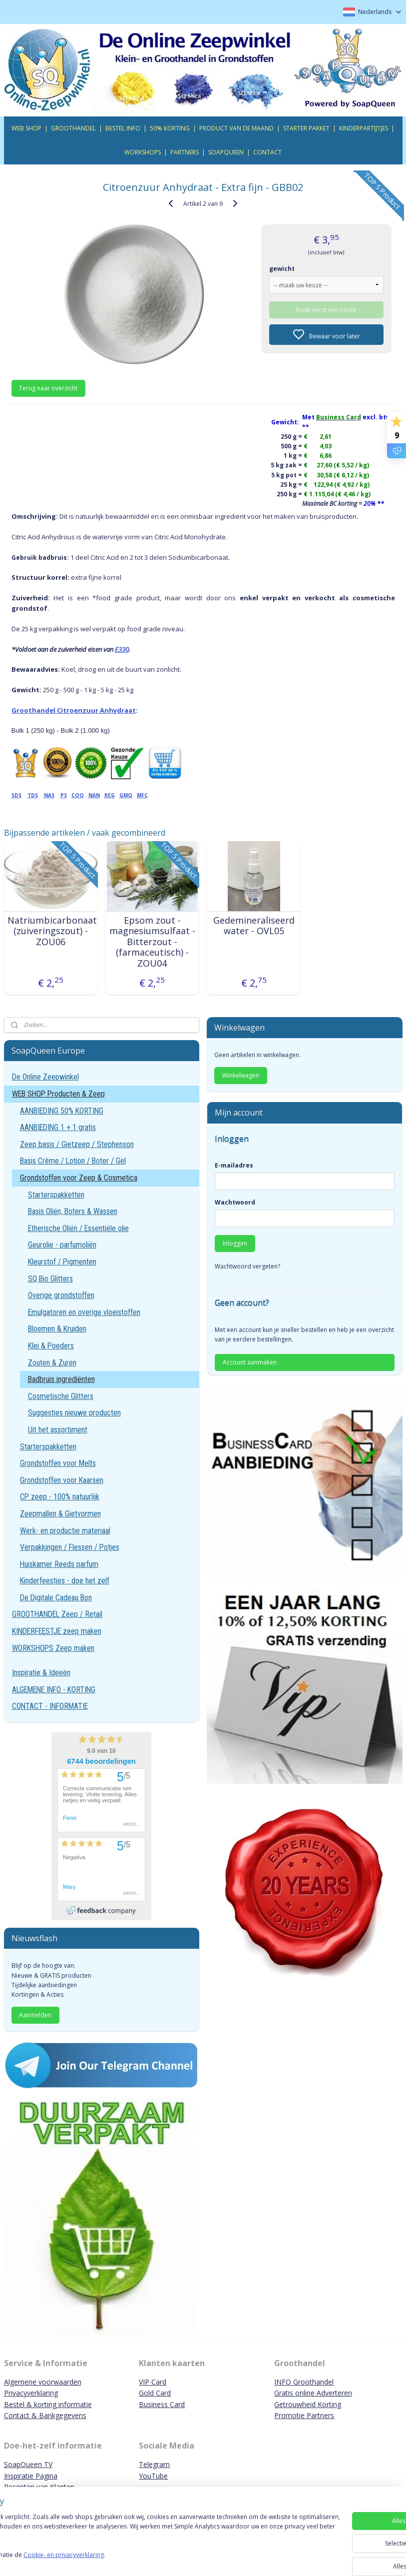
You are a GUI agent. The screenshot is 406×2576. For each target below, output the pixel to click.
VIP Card (152, 2382)
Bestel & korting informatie (48, 2404)
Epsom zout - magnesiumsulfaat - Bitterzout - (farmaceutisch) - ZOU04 (152, 942)
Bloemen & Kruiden (57, 1328)
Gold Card (155, 2393)
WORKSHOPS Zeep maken (53, 1648)
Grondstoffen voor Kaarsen (61, 1480)
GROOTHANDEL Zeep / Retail (57, 1614)
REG (109, 794)
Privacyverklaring (31, 2393)
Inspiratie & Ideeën (41, 1672)
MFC (142, 794)
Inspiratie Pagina (30, 2476)
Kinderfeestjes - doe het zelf (64, 1580)
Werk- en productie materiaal (65, 1530)
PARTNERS (184, 152)
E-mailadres (234, 1165)
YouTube (153, 2476)
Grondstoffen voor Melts (58, 1463)
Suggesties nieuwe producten (74, 1412)
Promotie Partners (304, 2415)
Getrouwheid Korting (307, 2404)
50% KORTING (170, 128)
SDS (16, 794)
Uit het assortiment (57, 1429)
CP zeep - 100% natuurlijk (59, 1496)
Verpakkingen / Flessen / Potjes (69, 1547)
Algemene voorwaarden (42, 2382)
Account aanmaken (250, 1362)
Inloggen (235, 1243)
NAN (94, 794)
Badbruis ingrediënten (61, 1379)
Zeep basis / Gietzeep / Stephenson (77, 1144)
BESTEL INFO (122, 128)
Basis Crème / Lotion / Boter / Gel (73, 1161)
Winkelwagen (240, 1075)
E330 (122, 648)
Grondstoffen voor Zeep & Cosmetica (78, 1178)
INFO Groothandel (304, 2382)
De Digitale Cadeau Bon (56, 1597)
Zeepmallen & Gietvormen (60, 1513)
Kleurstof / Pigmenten (62, 1262)
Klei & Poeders (51, 1345)
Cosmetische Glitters (60, 1396)
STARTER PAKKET (306, 128)
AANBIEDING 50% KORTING (61, 1111)
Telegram (154, 2464)
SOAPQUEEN (226, 152)
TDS (32, 794)
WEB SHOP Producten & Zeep (58, 1094)
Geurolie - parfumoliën (62, 1245)
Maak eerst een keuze (326, 309)
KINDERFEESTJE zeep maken (56, 1631)
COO (77, 794)
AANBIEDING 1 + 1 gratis (58, 1127)
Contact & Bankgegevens (45, 2415)
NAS (49, 794)
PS (63, 794)
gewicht (282, 268)
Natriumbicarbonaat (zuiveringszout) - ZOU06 (50, 931)
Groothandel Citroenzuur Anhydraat (73, 710)
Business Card (162, 2404)
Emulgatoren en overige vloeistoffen (84, 1312)
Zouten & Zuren (52, 1362)
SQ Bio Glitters (50, 1279)
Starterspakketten (56, 1195)
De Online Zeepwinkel (45, 1077)
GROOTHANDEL (73, 128)
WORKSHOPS (142, 152)
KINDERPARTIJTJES (363, 128)
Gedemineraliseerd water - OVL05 (254, 925)
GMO (125, 794)
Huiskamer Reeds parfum (59, 1564)
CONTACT (267, 152)
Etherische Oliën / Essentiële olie (78, 1228)
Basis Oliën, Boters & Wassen (72, 1211)
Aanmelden (35, 2015)
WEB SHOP (26, 128)
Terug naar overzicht (48, 388)
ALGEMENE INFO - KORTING (53, 1689)
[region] (137, 2541)
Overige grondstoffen (61, 1295)
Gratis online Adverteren (313, 2393)
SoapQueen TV (28, 2464)
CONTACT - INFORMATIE (50, 1706)
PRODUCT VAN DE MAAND (236, 128)
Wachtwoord (235, 1202)
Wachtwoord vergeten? (247, 1266)
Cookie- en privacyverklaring (141, 2559)
